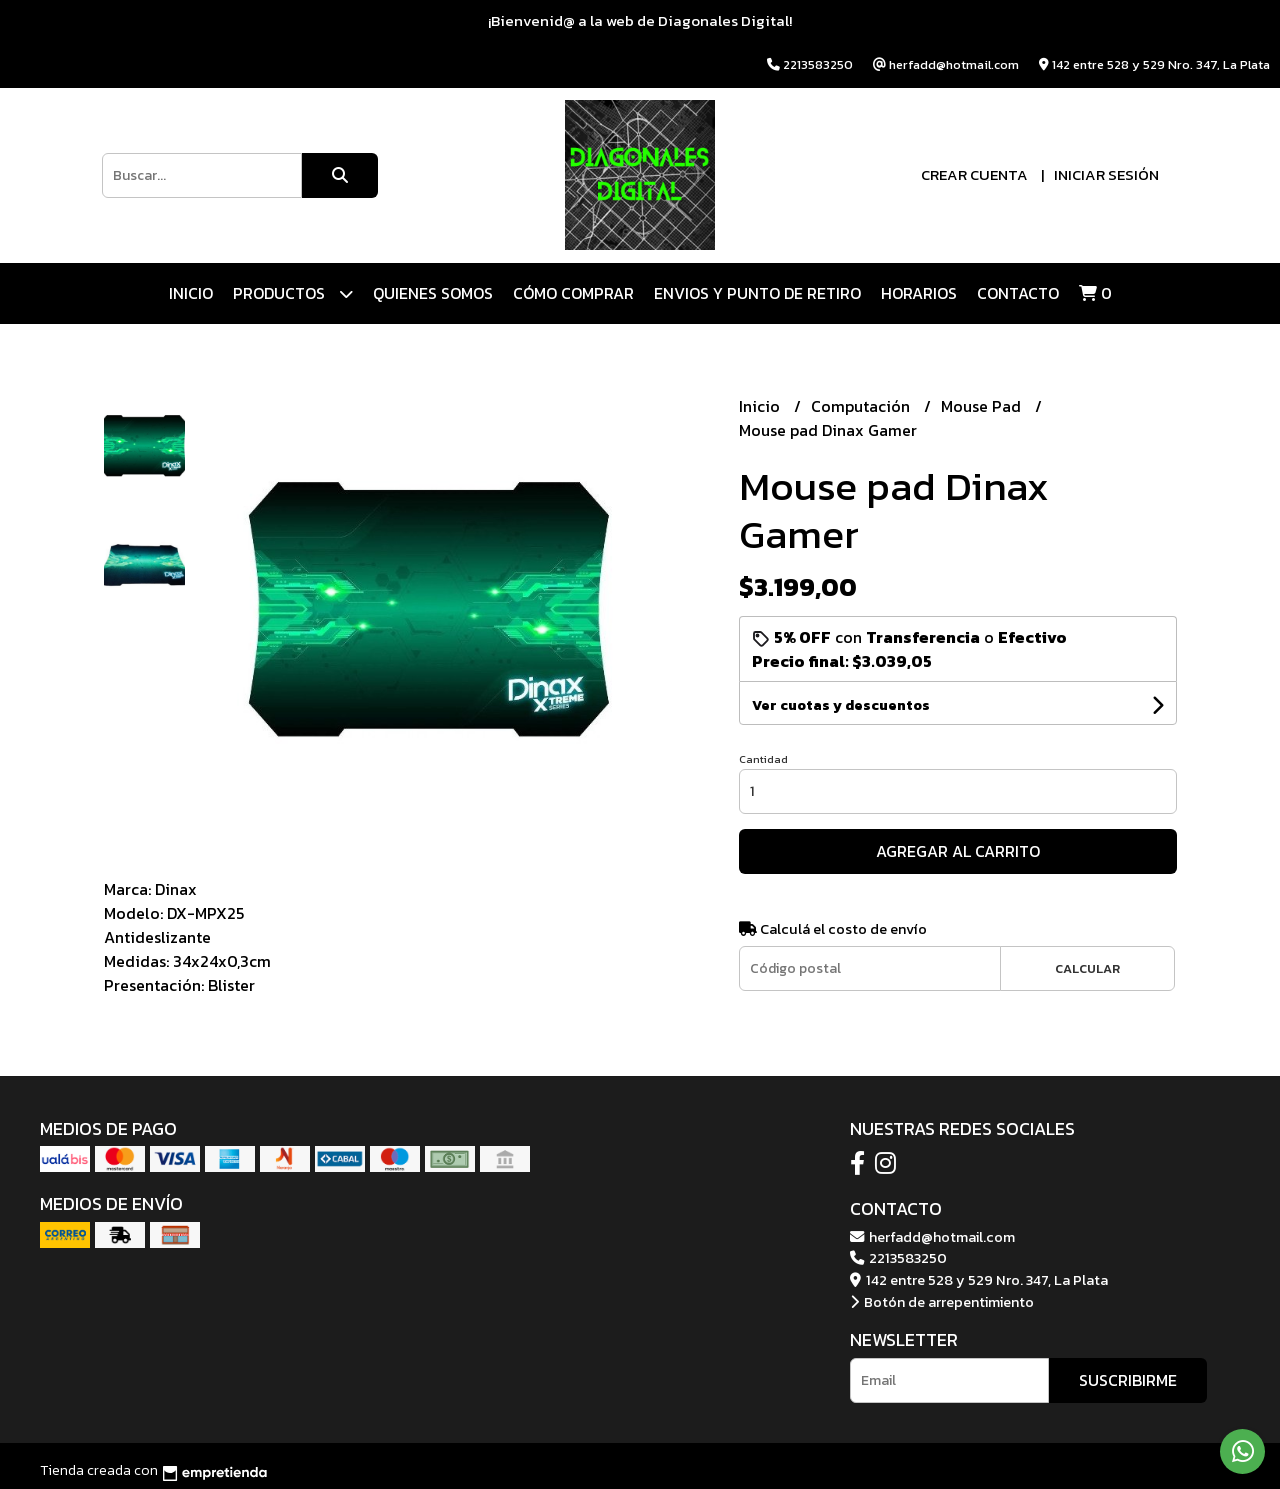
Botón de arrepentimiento (942, 1302)
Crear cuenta (974, 174)
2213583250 (898, 1258)
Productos (293, 293)
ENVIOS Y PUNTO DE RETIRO (757, 293)
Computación (862, 406)
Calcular (1087, 968)
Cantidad (763, 759)
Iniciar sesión (1106, 174)
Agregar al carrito (958, 851)
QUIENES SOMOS (433, 293)
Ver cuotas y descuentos (841, 705)
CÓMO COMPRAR (573, 293)
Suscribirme (1128, 1380)
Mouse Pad (983, 406)
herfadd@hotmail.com (932, 1237)
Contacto (1018, 293)
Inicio (191, 293)
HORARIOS (919, 293)
